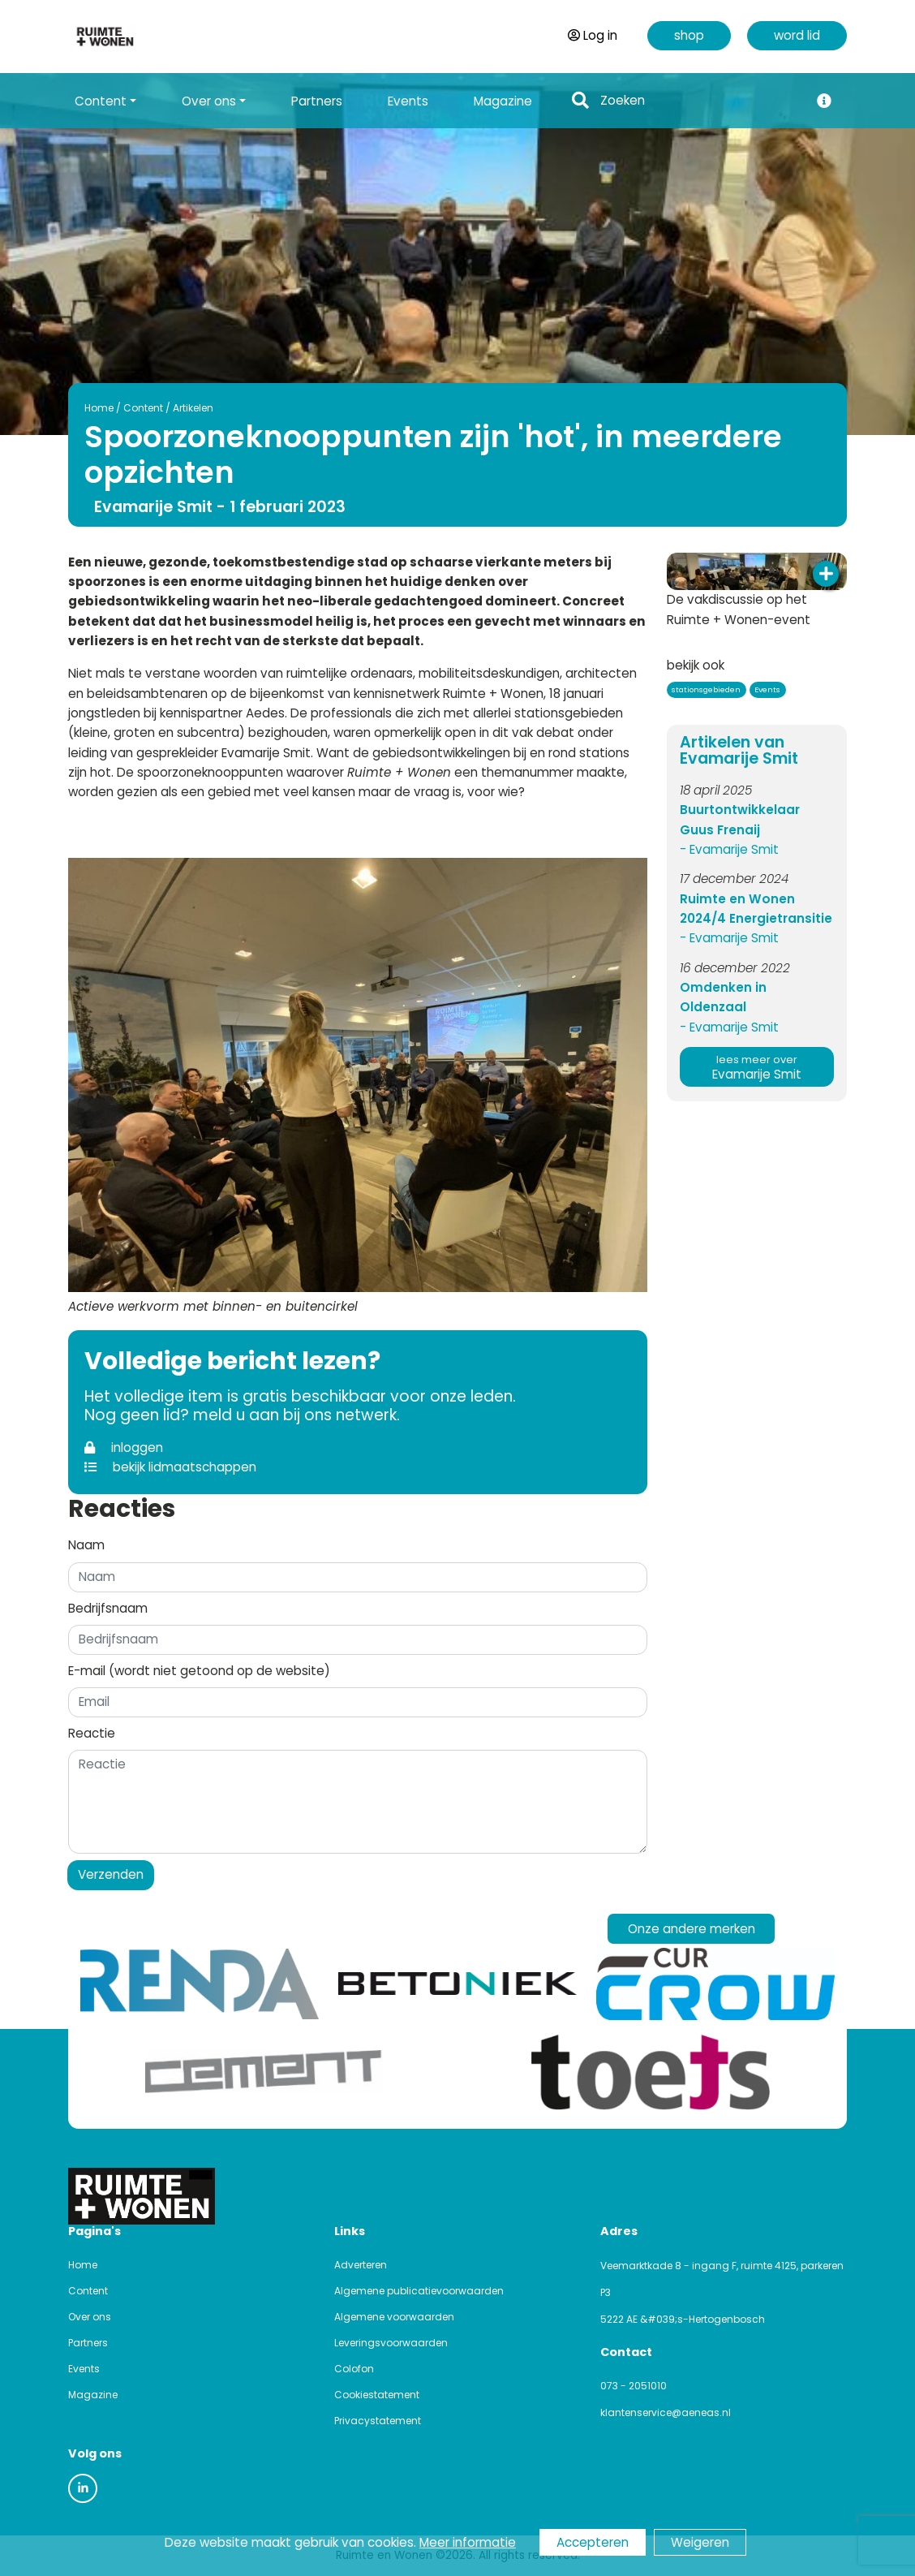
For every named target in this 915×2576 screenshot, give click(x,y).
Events (408, 101)
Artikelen (193, 408)
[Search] (700, 101)
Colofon (354, 2369)
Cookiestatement (376, 2395)
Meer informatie (467, 2542)
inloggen (123, 1447)
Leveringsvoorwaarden (391, 2343)
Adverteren (360, 2265)
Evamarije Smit (756, 1068)
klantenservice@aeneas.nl (665, 2412)
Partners (316, 101)
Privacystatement (377, 2420)
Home (99, 408)
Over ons (89, 2317)
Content (143, 408)
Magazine (503, 101)
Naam (86, 1544)
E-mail (199, 1670)
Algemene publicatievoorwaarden (419, 2291)
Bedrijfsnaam (108, 1608)
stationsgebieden (706, 689)
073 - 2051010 (633, 2386)
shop (689, 35)
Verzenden (111, 1874)
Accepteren (592, 2542)
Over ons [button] (209, 101)
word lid (797, 35)
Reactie (91, 1733)
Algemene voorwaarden (394, 2317)
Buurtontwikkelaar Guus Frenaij (740, 819)
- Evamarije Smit (729, 849)
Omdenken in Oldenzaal (723, 997)
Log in (592, 35)
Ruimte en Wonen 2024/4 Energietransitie (756, 908)
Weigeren (700, 2542)
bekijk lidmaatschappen (170, 1466)
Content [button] (101, 101)
